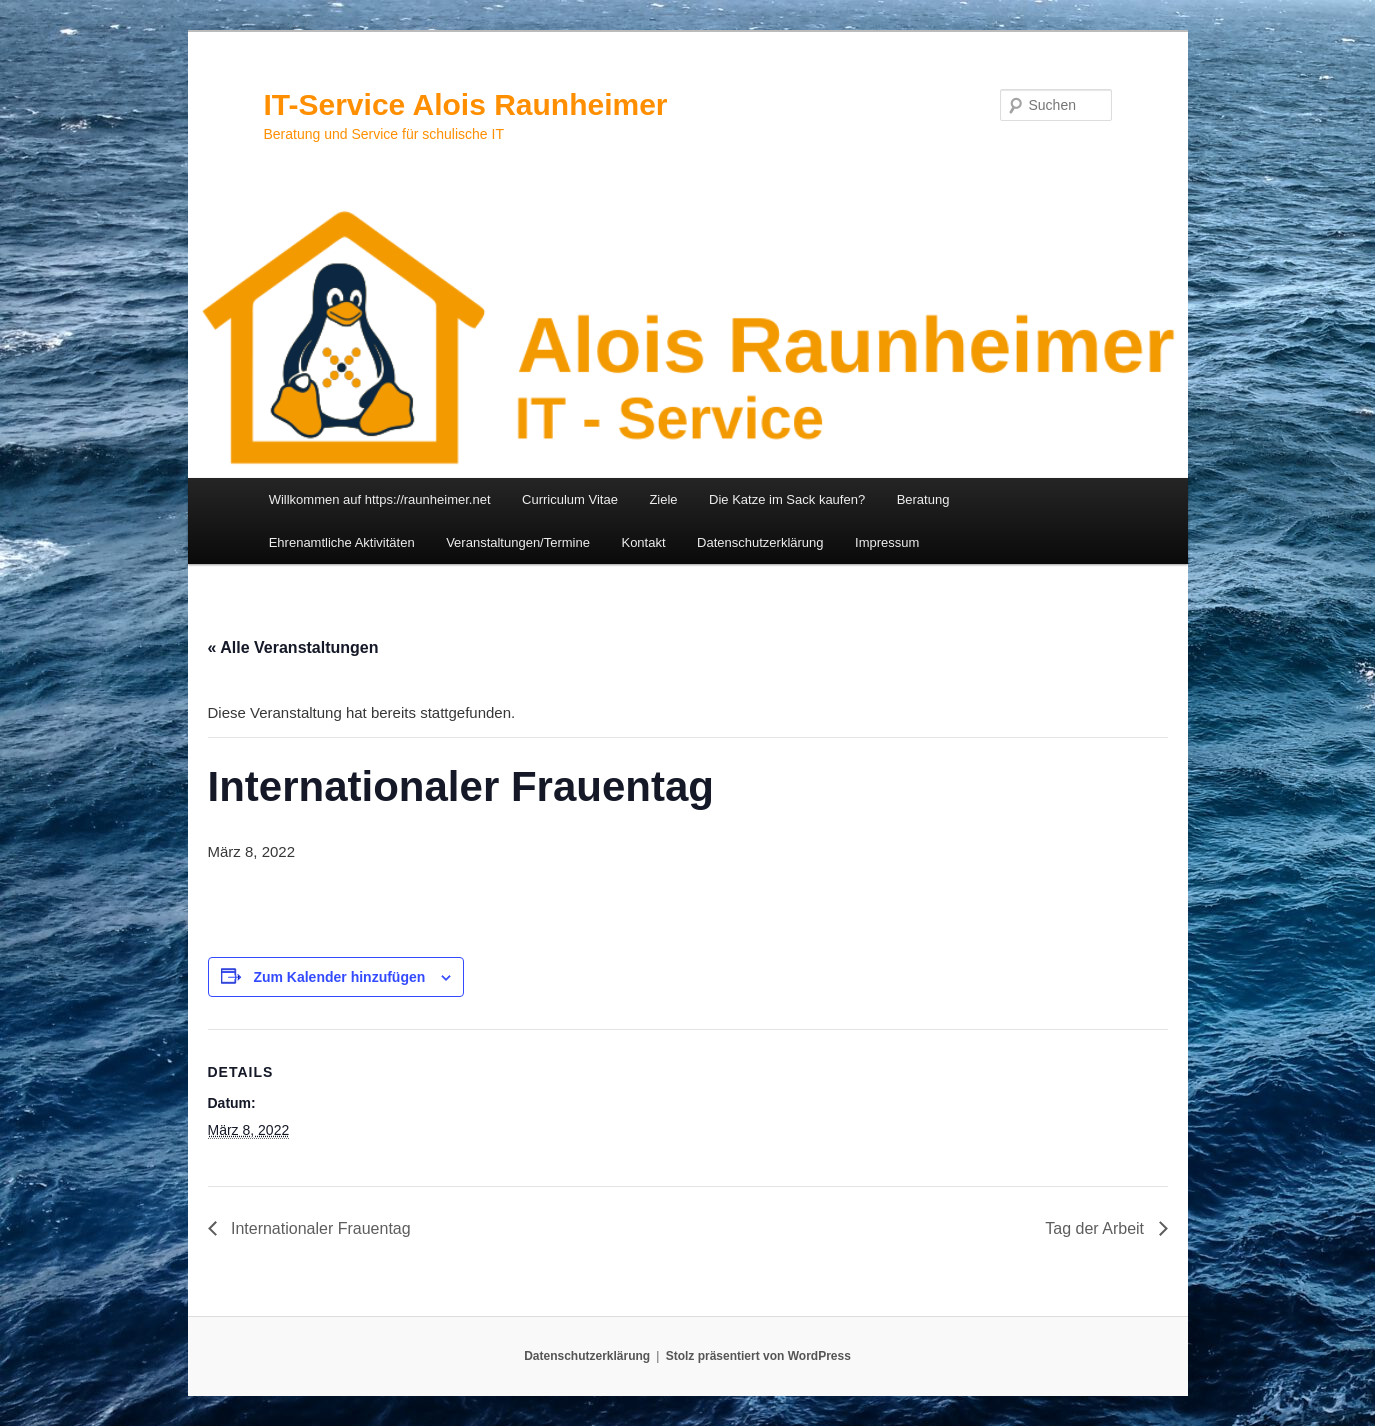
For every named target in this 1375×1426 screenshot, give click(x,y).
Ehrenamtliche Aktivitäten (342, 542)
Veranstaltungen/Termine (518, 542)
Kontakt (643, 542)
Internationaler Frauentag (319, 1228)
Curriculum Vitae (570, 499)
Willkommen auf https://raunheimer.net (380, 499)
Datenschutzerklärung (760, 542)
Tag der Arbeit (1096, 1228)
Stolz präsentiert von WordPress (758, 1356)
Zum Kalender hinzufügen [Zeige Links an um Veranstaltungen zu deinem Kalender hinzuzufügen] (339, 977)
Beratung (923, 499)
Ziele (663, 499)
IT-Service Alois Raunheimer (466, 104)
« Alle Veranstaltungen (293, 647)
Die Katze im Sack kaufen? (787, 499)
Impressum (887, 542)
